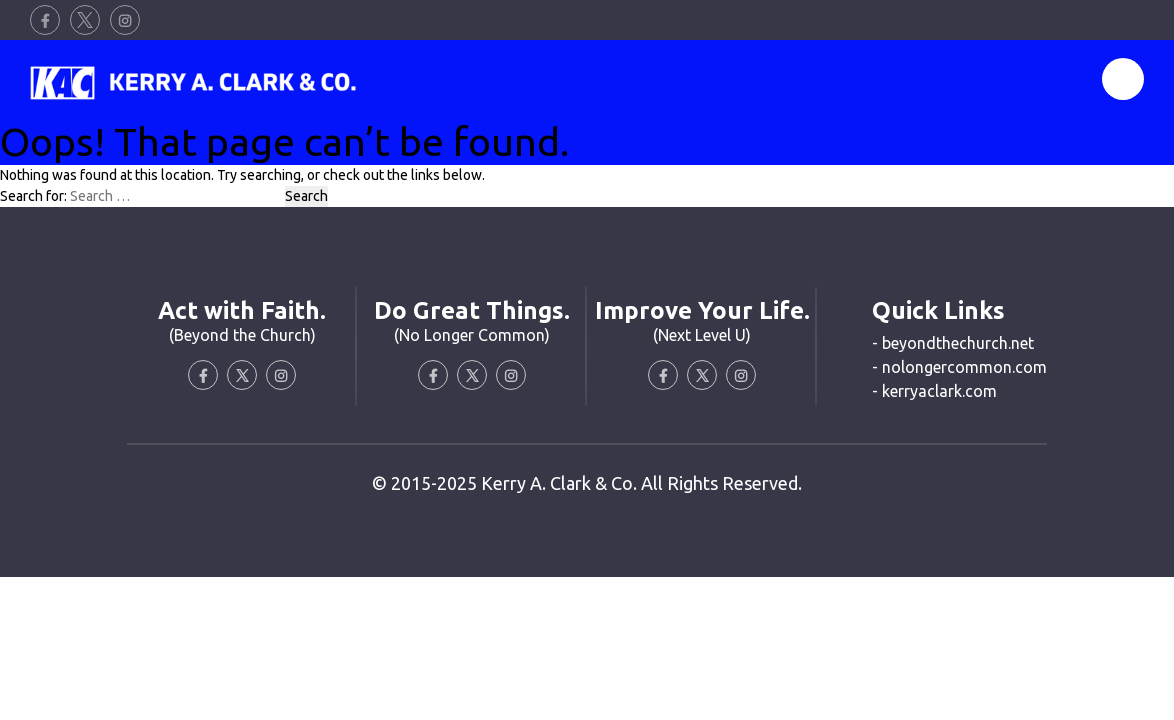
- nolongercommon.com (959, 367)
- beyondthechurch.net (953, 343)
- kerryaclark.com (934, 391)
